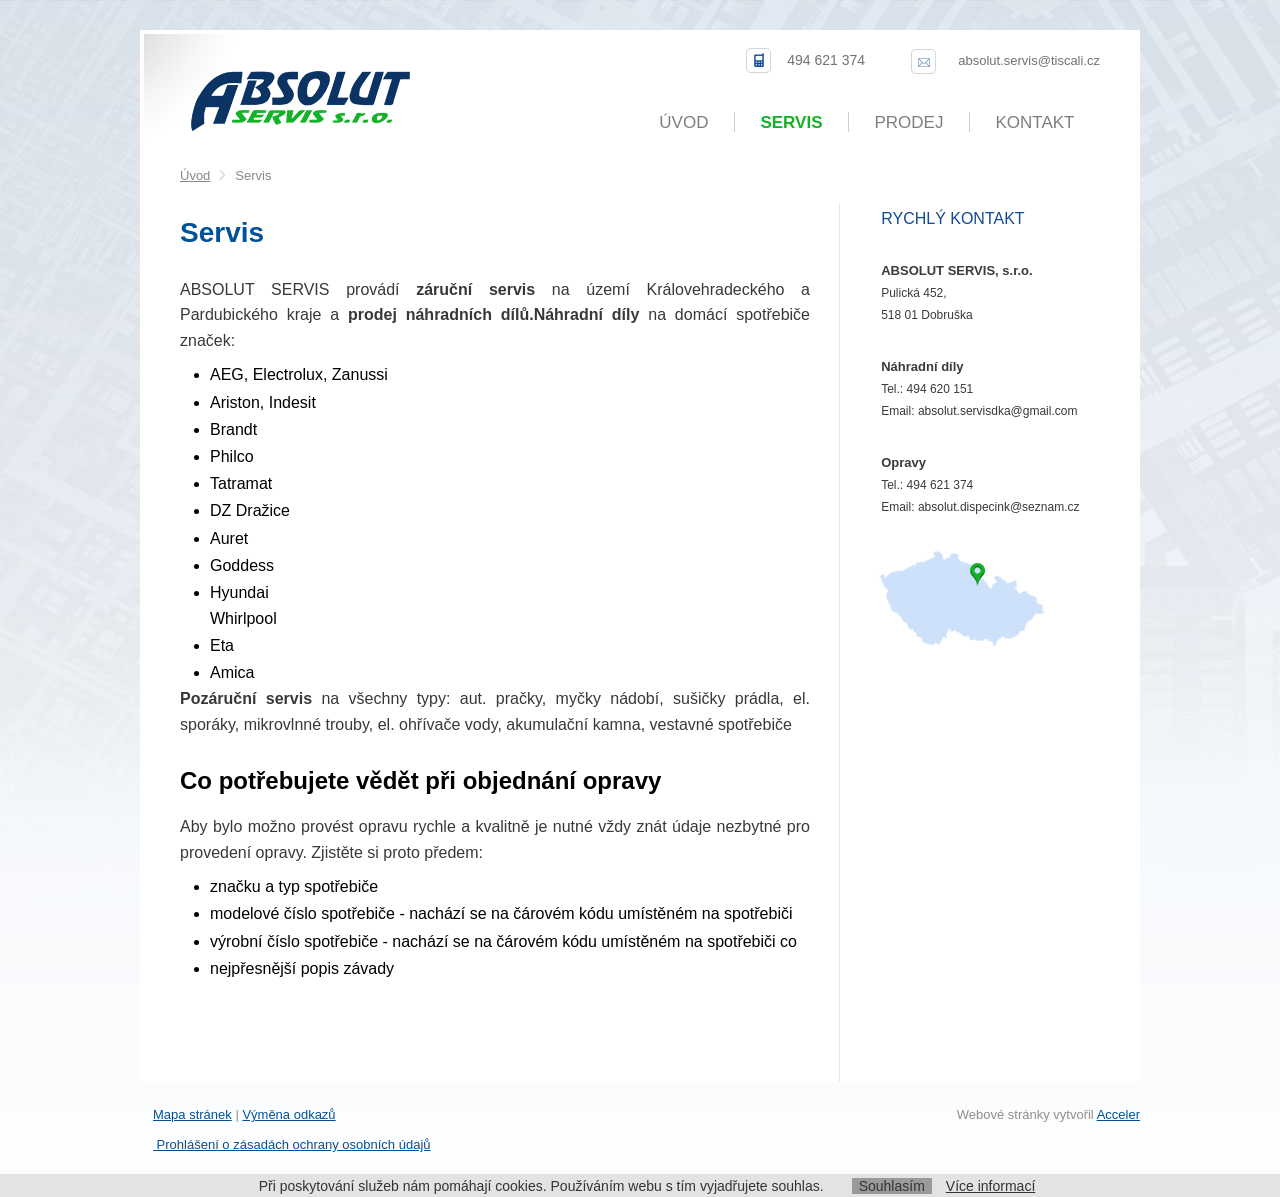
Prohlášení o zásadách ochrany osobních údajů (292, 1144)
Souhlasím (892, 1186)
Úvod (683, 122)
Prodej (909, 122)
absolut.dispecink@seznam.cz (999, 507)
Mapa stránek (192, 1114)
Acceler (1118, 1114)
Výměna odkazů (288, 1114)
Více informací (990, 1186)
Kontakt (1034, 122)
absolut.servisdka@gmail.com (998, 411)
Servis (791, 122)
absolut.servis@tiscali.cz (1029, 60)
